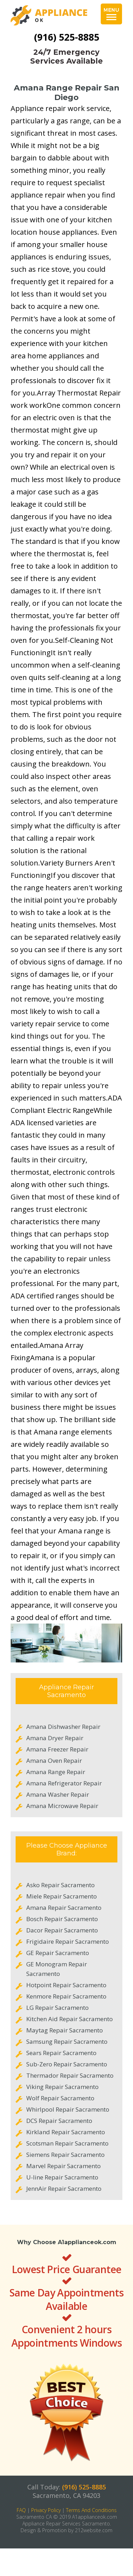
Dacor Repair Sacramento (62, 1930)
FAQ (21, 2510)
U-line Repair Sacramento (62, 2177)
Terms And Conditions (91, 2510)
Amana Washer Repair (57, 1794)
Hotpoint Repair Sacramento (66, 1985)
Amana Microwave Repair (62, 1806)
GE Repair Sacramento (57, 1953)
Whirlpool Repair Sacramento (67, 2109)
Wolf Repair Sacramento (60, 2098)
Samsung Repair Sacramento (66, 2041)
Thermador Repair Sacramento (69, 2075)
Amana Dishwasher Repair (63, 1727)
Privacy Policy (46, 2510)
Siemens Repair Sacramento (65, 2154)
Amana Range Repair (55, 1772)
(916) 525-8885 (66, 37)
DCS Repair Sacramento (59, 2121)
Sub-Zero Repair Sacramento (66, 2064)
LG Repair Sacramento (57, 2007)
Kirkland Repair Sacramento (65, 2132)
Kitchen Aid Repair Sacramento (69, 2019)
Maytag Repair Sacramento (64, 2030)
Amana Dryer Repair (54, 1738)
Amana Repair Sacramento (63, 1907)
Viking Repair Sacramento (62, 2087)
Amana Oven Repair (54, 1760)
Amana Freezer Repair (57, 1749)
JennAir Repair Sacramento (63, 2188)
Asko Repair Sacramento (60, 1885)
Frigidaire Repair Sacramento (67, 1941)
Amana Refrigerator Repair (64, 1783)
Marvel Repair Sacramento (63, 2166)
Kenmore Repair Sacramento (66, 1996)
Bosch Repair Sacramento (62, 1919)
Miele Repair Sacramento (61, 1896)
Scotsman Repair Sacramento (67, 2143)
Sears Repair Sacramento (61, 2053)
